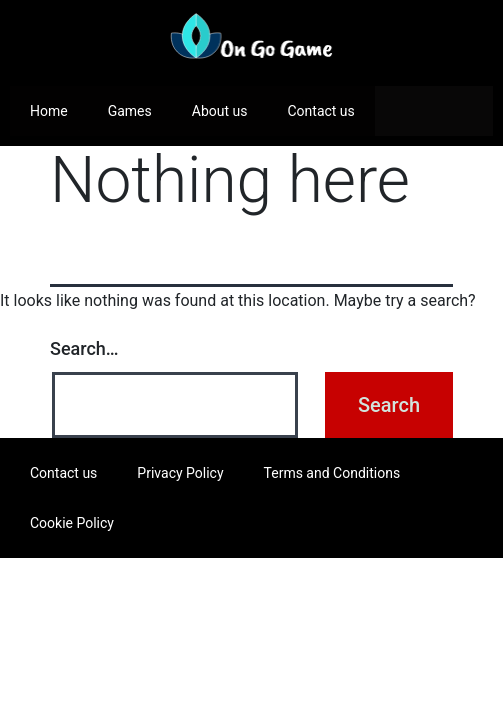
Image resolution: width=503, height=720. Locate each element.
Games (130, 111)
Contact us (320, 111)
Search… (84, 348)
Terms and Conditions (332, 473)
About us (220, 111)
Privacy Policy (180, 473)
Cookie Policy (72, 523)
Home (49, 111)
